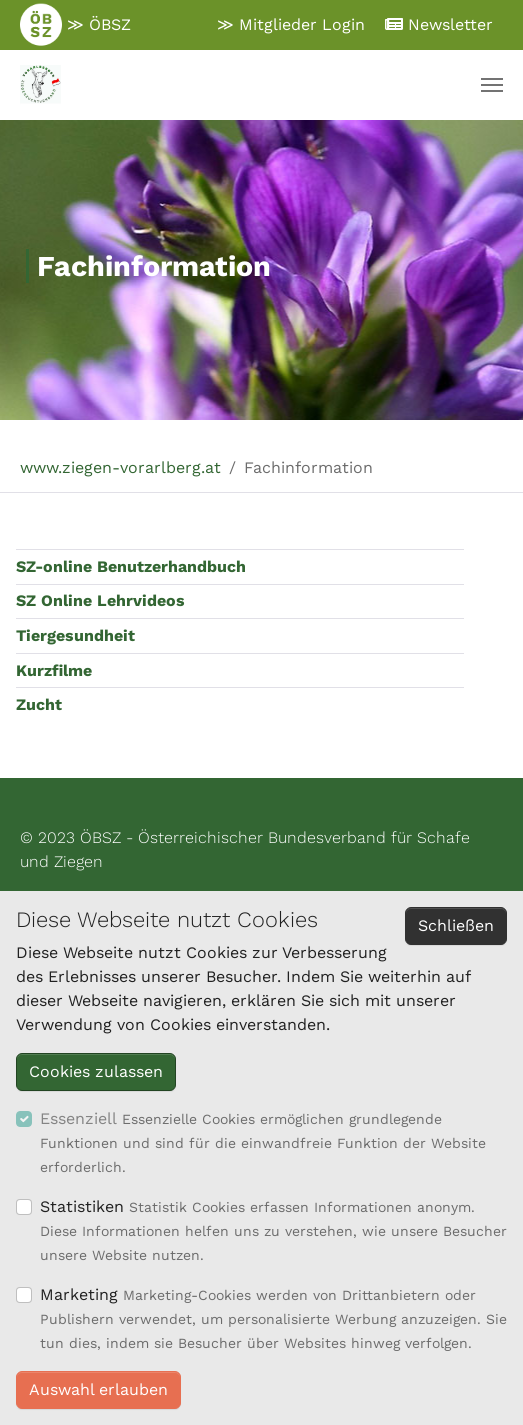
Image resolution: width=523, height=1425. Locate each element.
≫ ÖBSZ (75, 25)
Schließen (456, 925)
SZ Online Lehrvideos (100, 600)
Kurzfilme (54, 670)
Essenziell (78, 1118)
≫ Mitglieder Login (291, 24)
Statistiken (82, 1206)
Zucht (39, 704)
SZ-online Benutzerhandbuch (131, 566)
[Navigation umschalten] (492, 85)
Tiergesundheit (75, 635)
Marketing (79, 1294)
